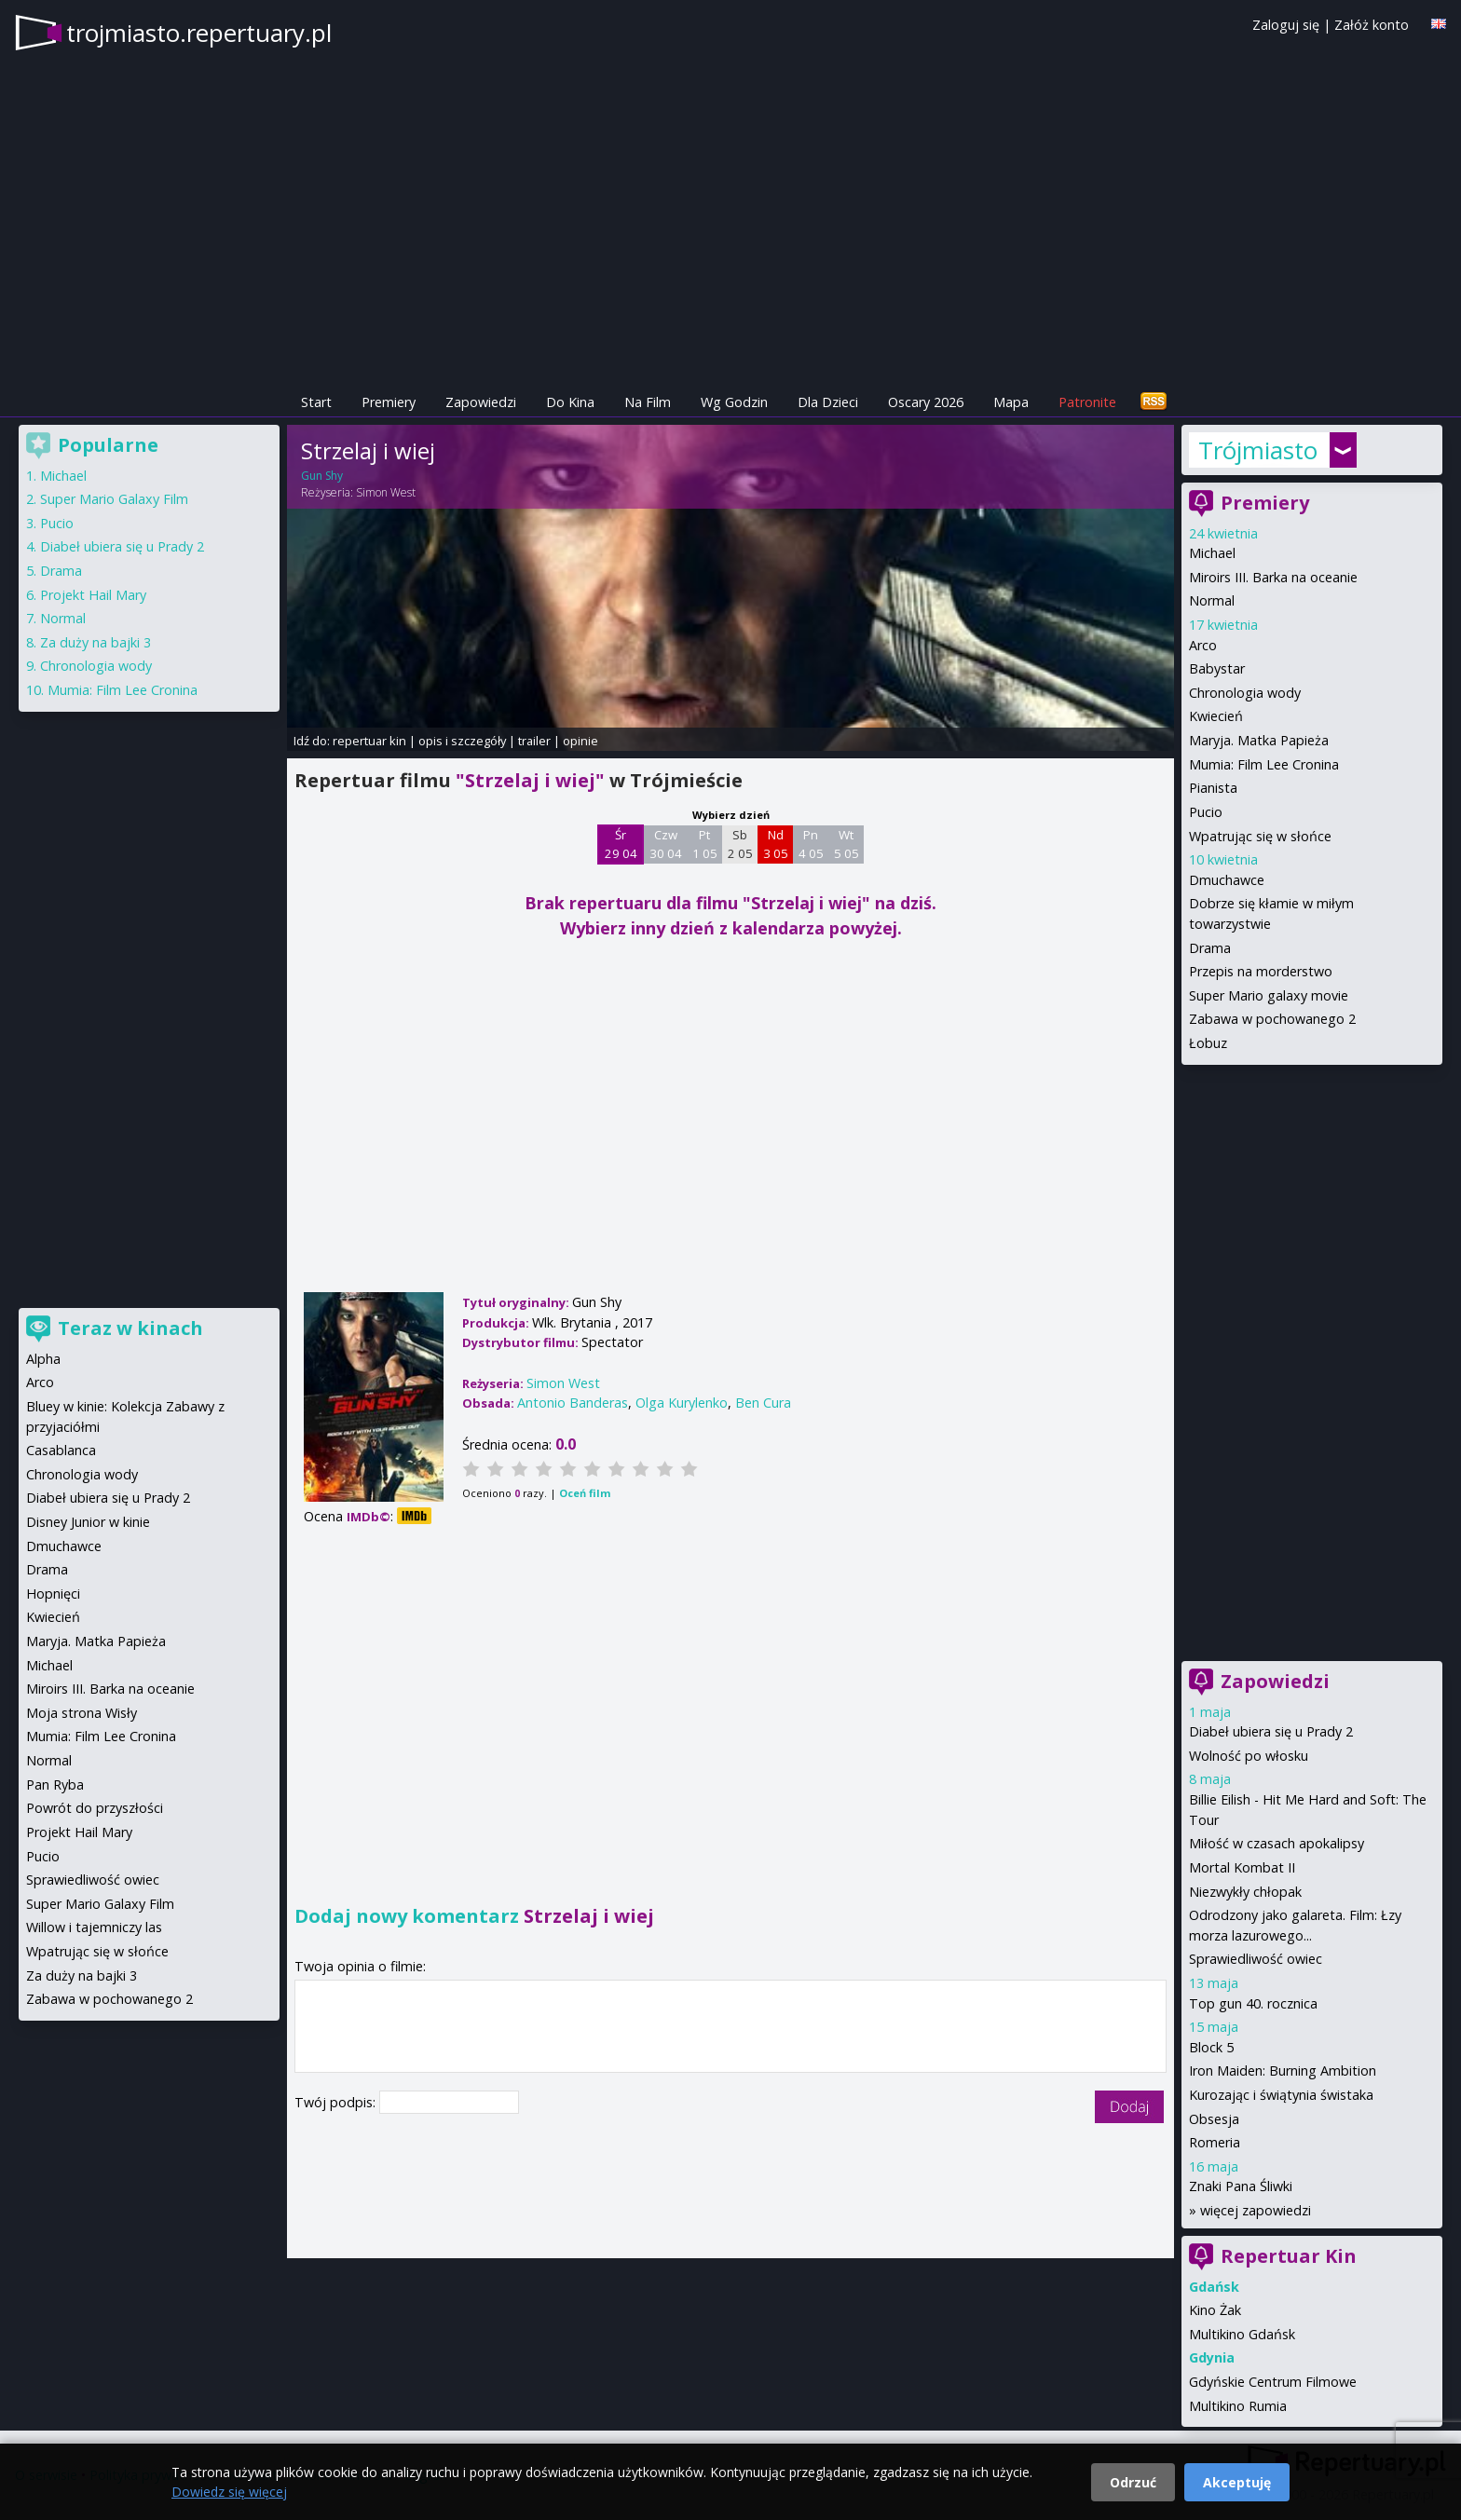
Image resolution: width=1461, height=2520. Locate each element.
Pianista (1213, 788)
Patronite (1087, 402)
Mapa (1011, 402)
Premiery (389, 402)
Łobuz (1208, 1043)
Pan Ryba (55, 1784)
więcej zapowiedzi (1255, 2210)
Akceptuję (1237, 2482)
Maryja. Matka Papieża (1259, 740)
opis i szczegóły (462, 740)
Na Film (647, 402)
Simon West (386, 492)
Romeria (1214, 2142)
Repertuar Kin (1289, 2255)
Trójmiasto (1258, 450)
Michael (1212, 553)
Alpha (43, 1359)
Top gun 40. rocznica (1253, 2003)
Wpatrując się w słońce (1260, 836)
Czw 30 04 (665, 844)
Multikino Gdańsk (1242, 2334)
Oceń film (584, 1493)
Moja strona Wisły (81, 1713)
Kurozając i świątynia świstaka (1281, 2095)
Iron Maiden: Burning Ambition (1282, 2070)
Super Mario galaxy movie (1268, 995)
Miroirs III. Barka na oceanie (1273, 577)
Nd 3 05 (775, 844)
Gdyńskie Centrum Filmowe (1273, 2382)
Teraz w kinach (130, 1328)
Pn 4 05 (811, 844)
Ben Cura (763, 1402)
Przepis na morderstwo (1260, 971)
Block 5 (1211, 2047)
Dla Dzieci (828, 402)
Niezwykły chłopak (1245, 1891)
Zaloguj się (1285, 25)
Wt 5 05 (846, 844)
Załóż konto (1371, 25)
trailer (534, 740)
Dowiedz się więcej (229, 2491)
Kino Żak (1215, 2310)
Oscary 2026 (925, 402)
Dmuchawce (1226, 880)
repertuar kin (369, 740)
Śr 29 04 (621, 844)
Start (316, 402)
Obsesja (1214, 2119)
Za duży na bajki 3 (95, 642)
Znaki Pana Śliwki (1240, 2186)
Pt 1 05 (704, 844)
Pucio (1205, 812)
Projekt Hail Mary (93, 595)
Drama (1210, 948)
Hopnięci (53, 1593)
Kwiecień (1216, 716)
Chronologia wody (1245, 693)
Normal (1212, 600)
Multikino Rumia (1238, 2406)
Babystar (1217, 668)
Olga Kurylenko (681, 1402)
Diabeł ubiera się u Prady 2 (1271, 1731)
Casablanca (61, 1450)
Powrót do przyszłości (94, 1808)
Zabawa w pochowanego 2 (1272, 1019)
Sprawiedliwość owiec (1255, 1959)
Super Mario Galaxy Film (114, 499)
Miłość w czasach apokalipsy (1276, 1843)
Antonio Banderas (572, 1402)
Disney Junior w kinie (88, 1522)
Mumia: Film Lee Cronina (1264, 764)
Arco (1203, 645)
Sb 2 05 (740, 844)
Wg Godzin (734, 402)
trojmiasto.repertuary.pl (199, 32)
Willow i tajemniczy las (94, 1927)
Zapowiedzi (480, 402)
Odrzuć (1133, 2482)
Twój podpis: (336, 2102)
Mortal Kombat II (1242, 1867)
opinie (580, 740)
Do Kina (570, 402)
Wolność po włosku (1248, 1755)
